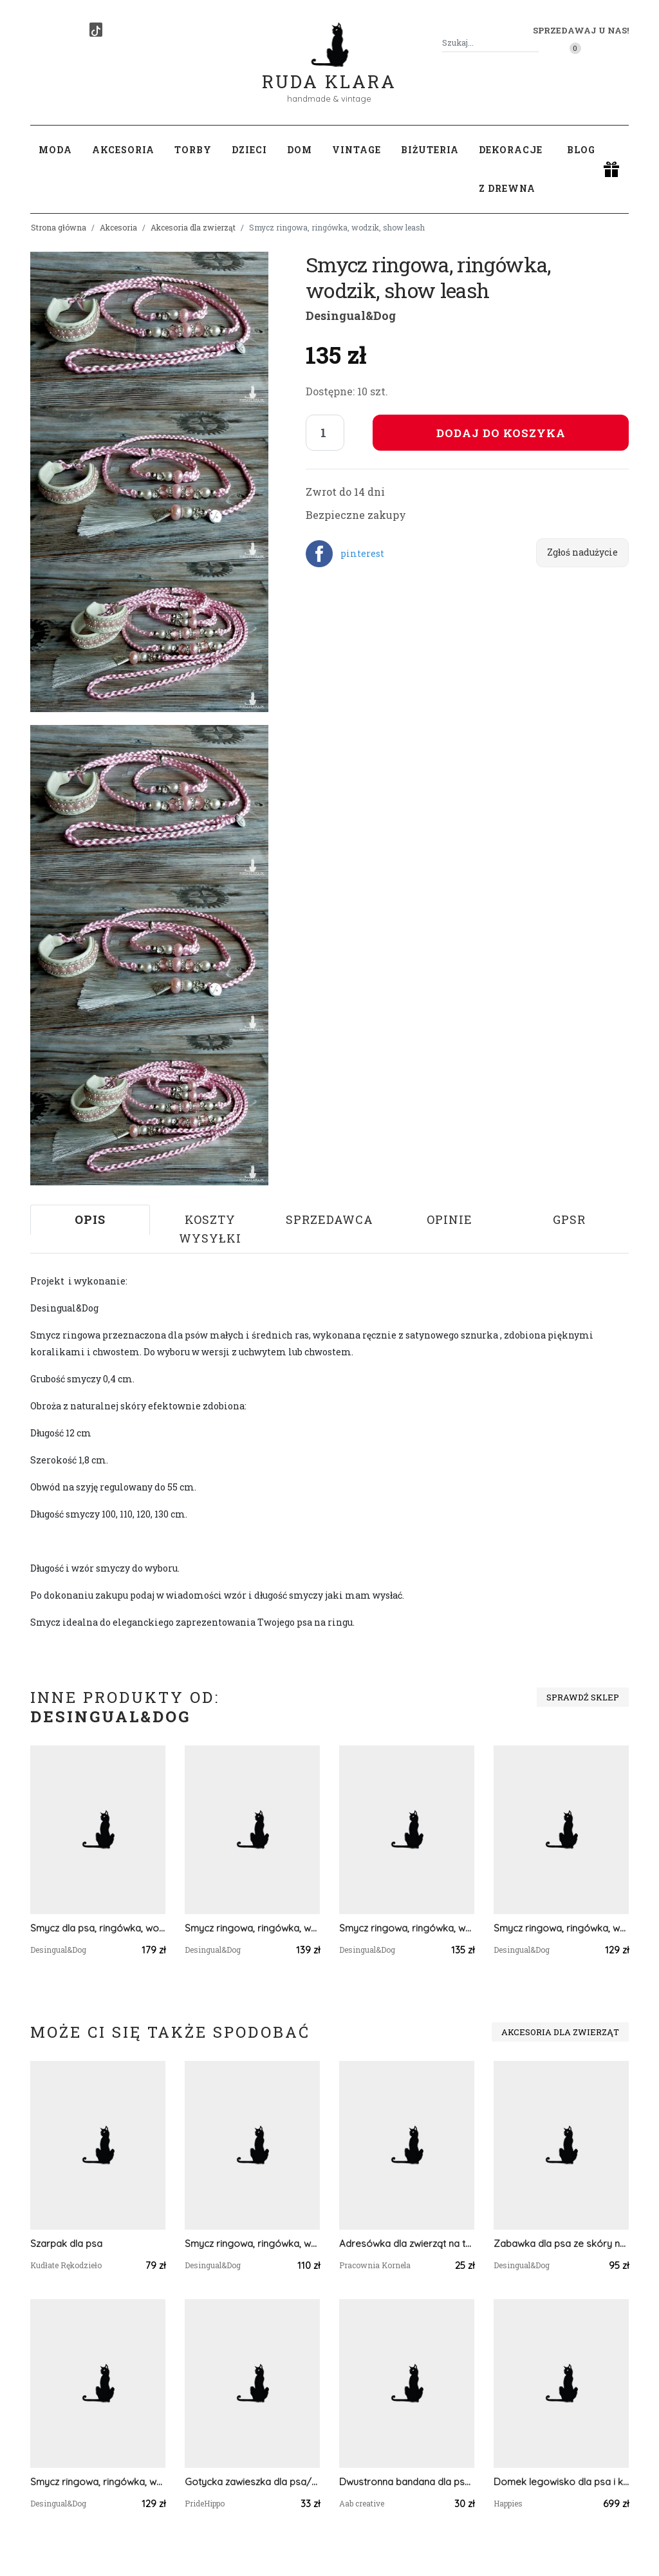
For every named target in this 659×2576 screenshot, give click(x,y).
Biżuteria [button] (430, 150)
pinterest (362, 553)
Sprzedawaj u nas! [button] (581, 30)
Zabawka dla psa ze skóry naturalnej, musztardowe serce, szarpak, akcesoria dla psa (561, 2243)
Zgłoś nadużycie (582, 552)
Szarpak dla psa (66, 2243)
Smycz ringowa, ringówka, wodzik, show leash (252, 1928)
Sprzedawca (329, 1219)
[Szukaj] (533, 42)
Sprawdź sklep (582, 1697)
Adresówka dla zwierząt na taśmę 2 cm (406, 2243)
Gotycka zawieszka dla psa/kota (252, 2482)
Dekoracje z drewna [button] (511, 169)
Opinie (449, 1219)
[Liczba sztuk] (325, 433)
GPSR (569, 1219)
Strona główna (58, 227)
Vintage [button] (356, 150)
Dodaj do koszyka (501, 433)
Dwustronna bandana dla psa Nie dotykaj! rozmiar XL (406, 2482)
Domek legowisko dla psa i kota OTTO (561, 2482)
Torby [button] (193, 150)
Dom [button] (299, 150)
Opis (90, 1219)
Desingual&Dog (351, 315)
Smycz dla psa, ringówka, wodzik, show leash (97, 1928)
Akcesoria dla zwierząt (193, 227)
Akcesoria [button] (123, 150)
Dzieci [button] (249, 150)
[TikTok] (95, 30)
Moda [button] (55, 150)
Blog (581, 150)
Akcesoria (118, 227)
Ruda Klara (329, 71)
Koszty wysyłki (210, 1229)
